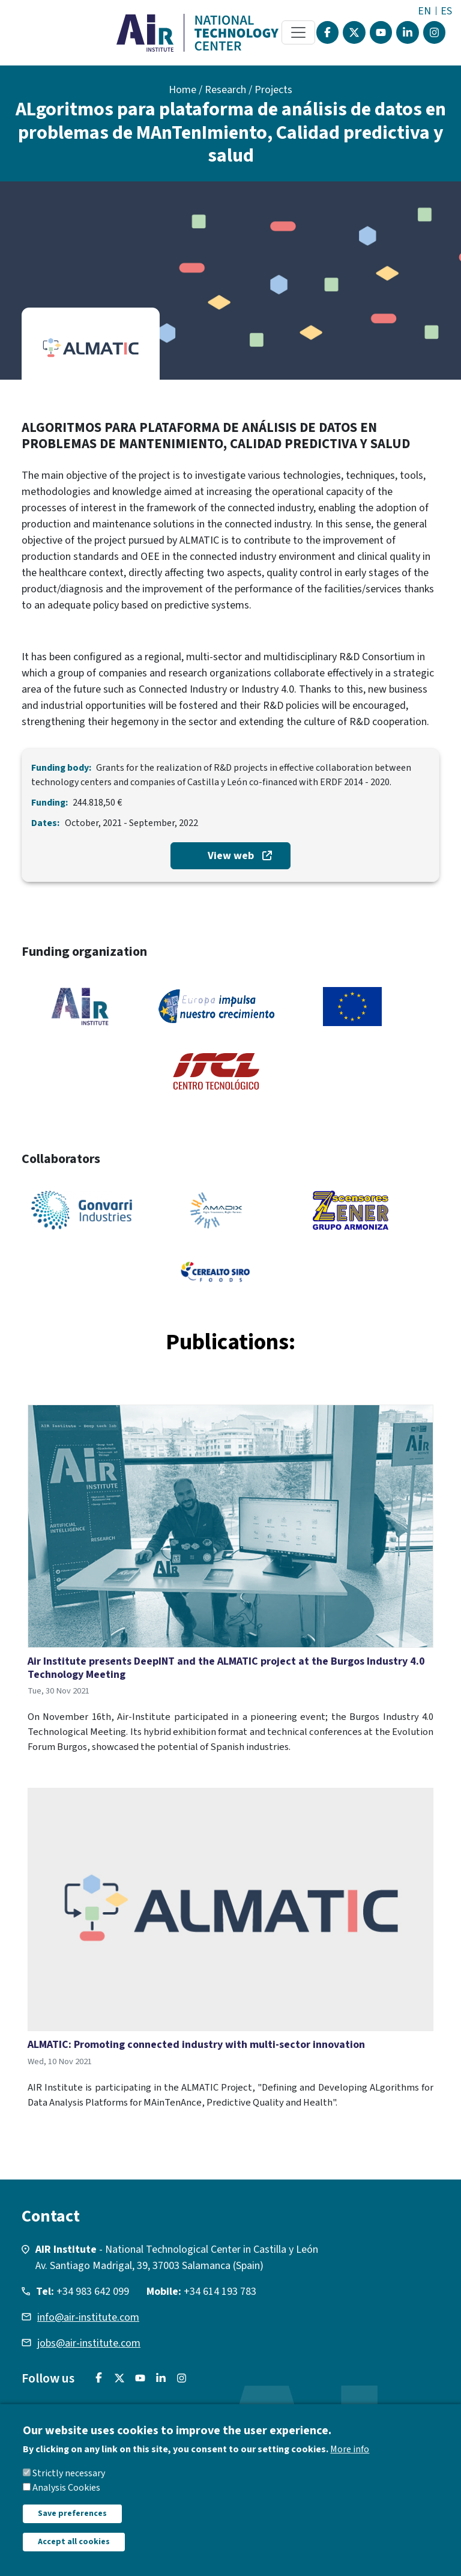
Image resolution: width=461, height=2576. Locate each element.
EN (424, 11)
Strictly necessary (68, 2487)
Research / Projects (248, 89)
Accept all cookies (74, 2556)
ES (446, 11)
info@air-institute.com (88, 2317)
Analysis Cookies (66, 2501)
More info (349, 2463)
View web (231, 855)
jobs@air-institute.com (88, 2343)
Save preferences (72, 2527)
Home (182, 89)
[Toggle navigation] (298, 32)
